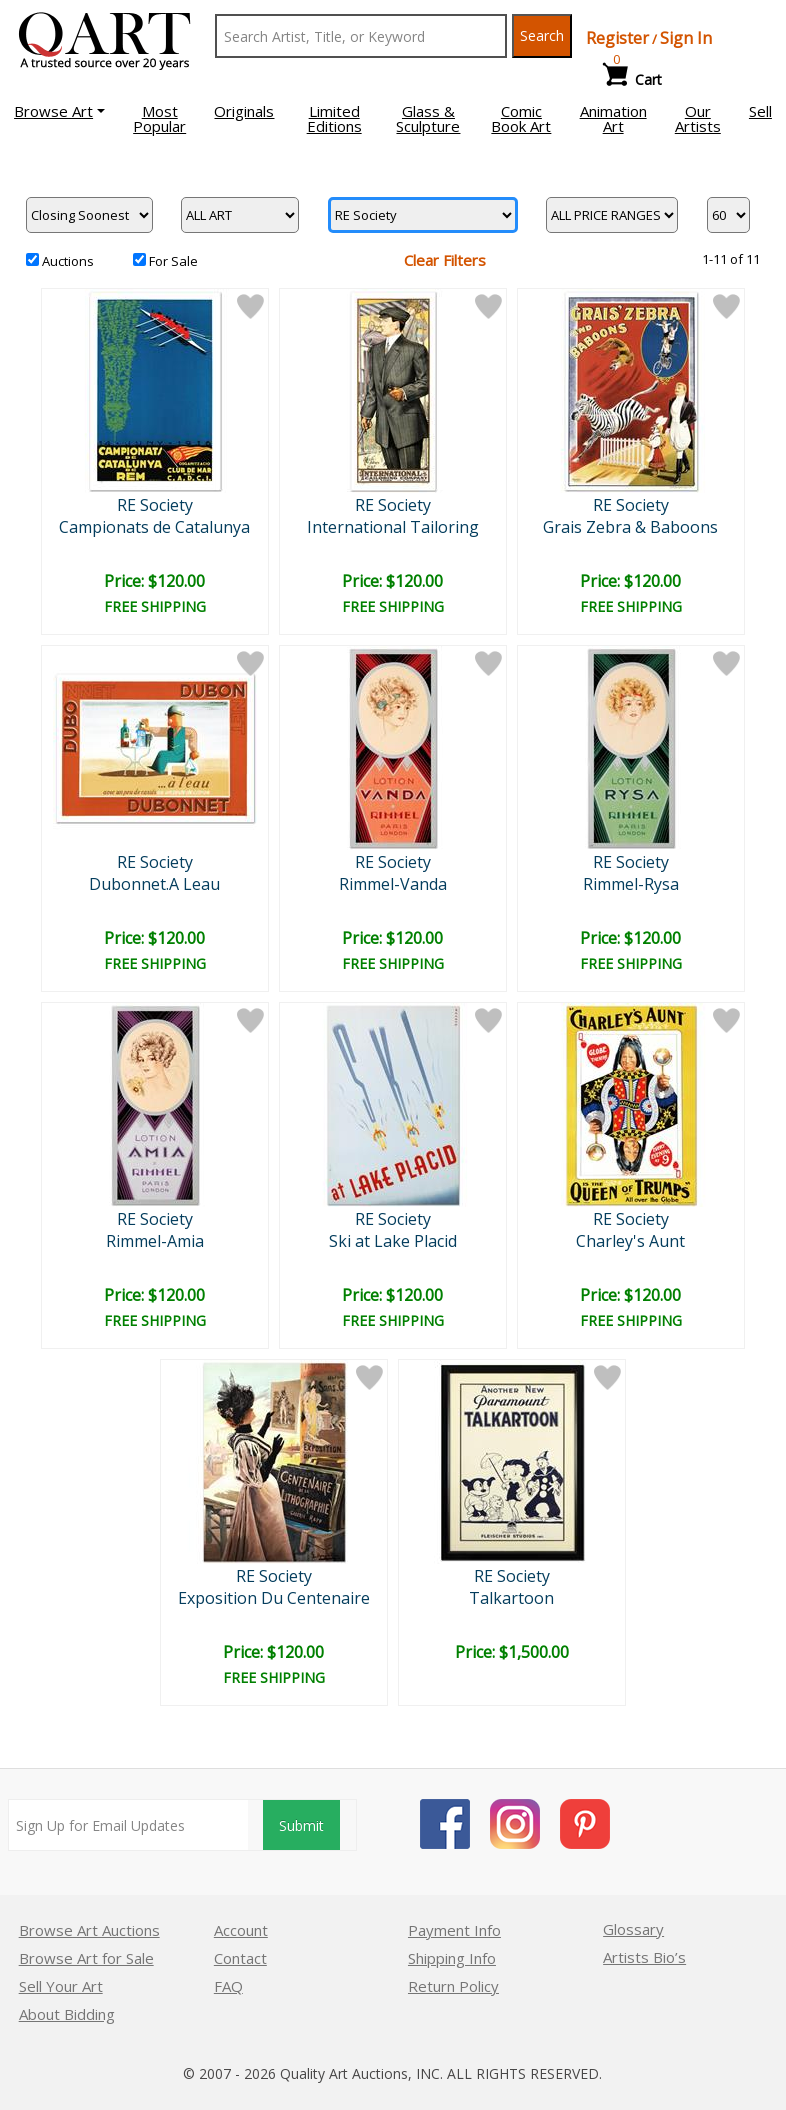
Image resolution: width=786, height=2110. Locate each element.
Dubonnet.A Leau (154, 884)
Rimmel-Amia (155, 1241)
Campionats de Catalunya (154, 527)
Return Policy (453, 1986)
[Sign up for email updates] (128, 1825)
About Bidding (67, 2014)
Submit (301, 1825)
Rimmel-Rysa (631, 884)
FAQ (228, 1986)
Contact (240, 1958)
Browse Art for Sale (86, 1958)
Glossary (633, 1929)
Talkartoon (511, 1598)
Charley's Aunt (630, 1241)
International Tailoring (393, 527)
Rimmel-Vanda (393, 884)
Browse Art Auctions (89, 1930)
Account (241, 1930)
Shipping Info (452, 1958)
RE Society (155, 505)
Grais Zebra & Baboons (630, 527)
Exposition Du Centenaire (274, 1598)
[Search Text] (361, 36)
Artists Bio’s (644, 1957)
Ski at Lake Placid (393, 1241)
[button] (59, 111)
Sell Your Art (61, 1986)
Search (542, 35)
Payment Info (454, 1930)
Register (617, 38)
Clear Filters (445, 260)
